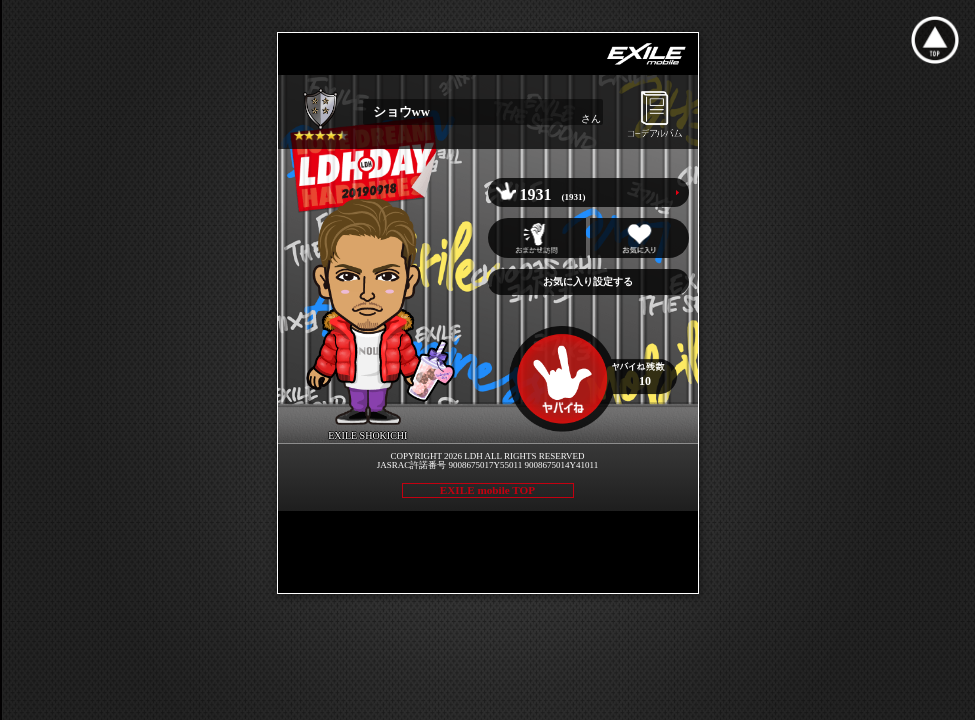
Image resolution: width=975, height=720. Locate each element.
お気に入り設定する (588, 281)
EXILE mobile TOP (487, 490)
